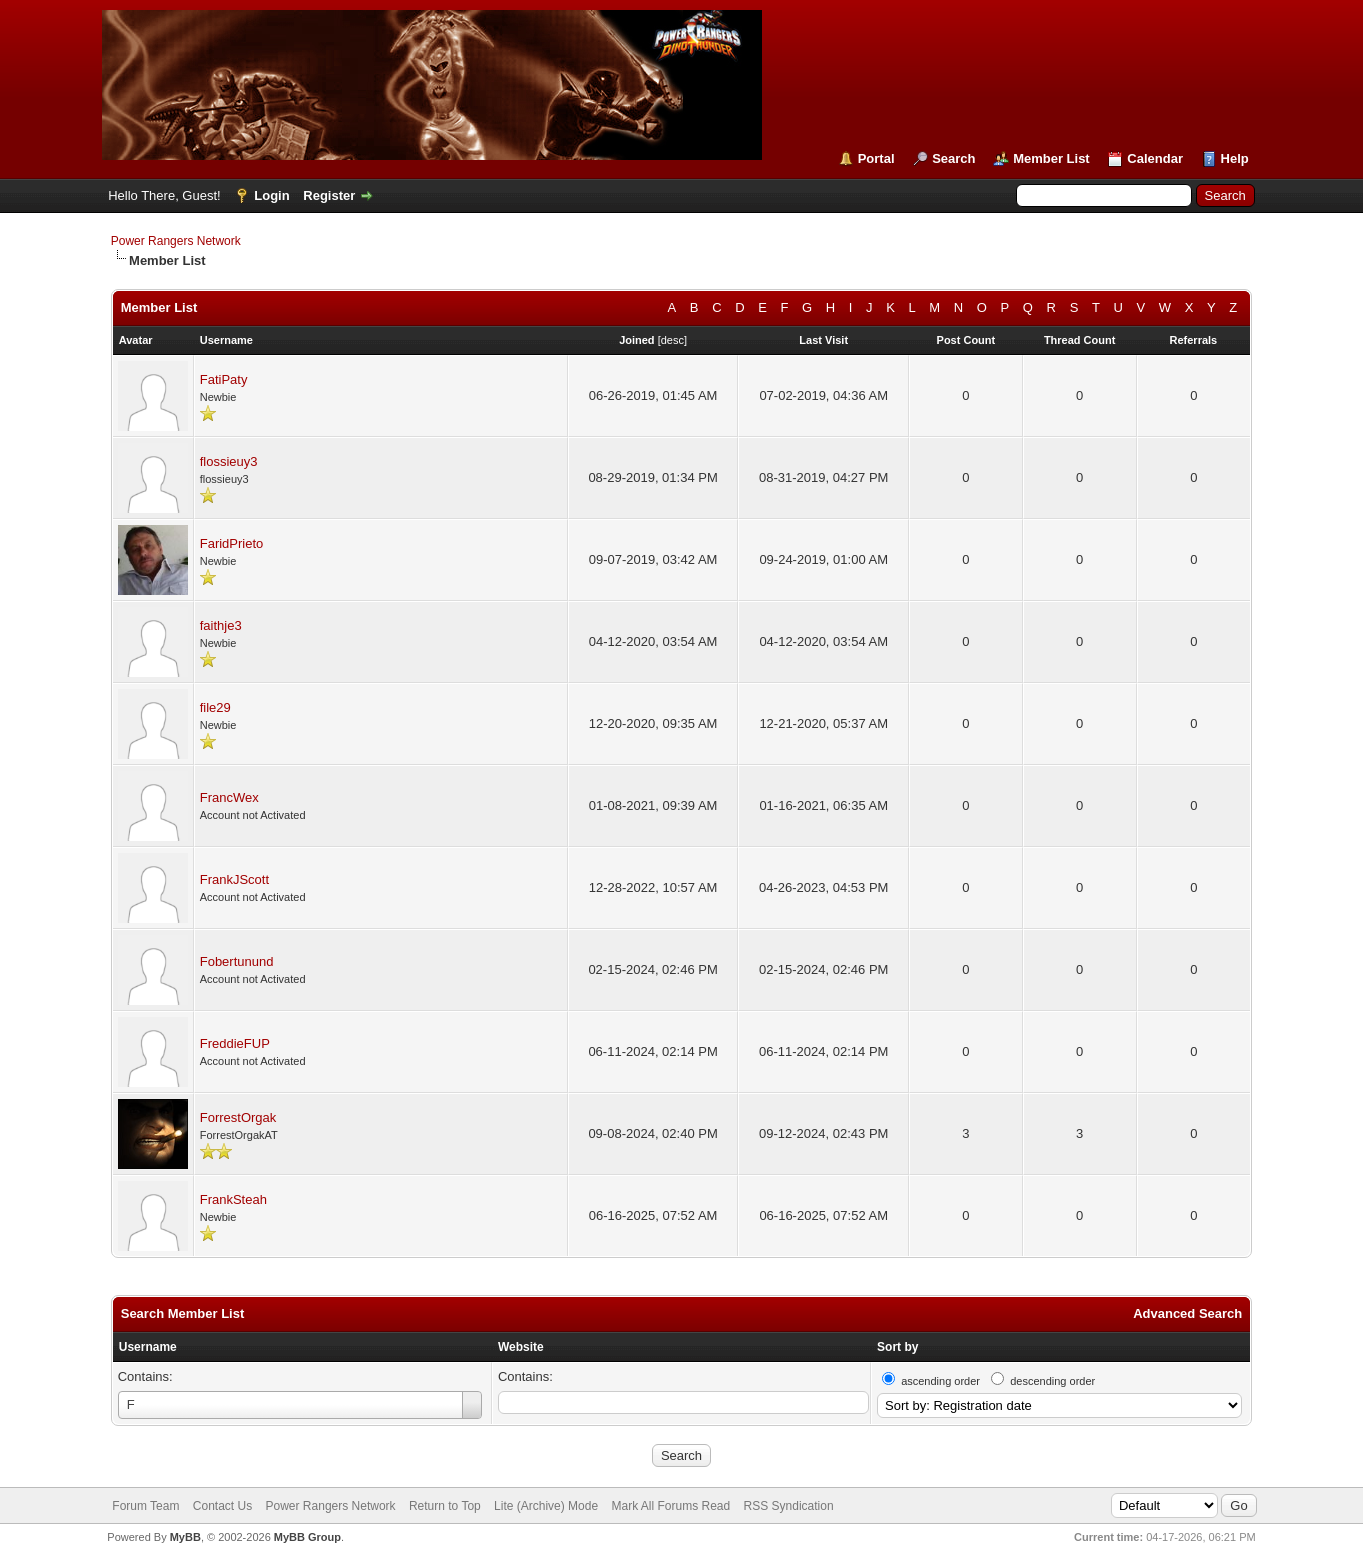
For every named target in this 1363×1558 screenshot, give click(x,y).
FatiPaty (224, 379)
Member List (1051, 158)
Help (1235, 158)
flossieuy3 (229, 461)
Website (521, 1347)
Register (329, 195)
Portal (876, 158)
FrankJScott (234, 879)
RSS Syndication (789, 1506)
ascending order (940, 1381)
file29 (215, 707)
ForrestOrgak (238, 1117)
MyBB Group (307, 1537)
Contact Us (222, 1506)
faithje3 (221, 625)
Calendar (1155, 158)
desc (672, 340)
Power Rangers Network (176, 241)
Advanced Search (1187, 1313)
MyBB (185, 1537)
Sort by (897, 1347)
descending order (1052, 1381)
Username (148, 1347)
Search (953, 158)
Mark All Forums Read (670, 1506)
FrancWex (229, 797)
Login (271, 195)
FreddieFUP (235, 1043)
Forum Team (145, 1506)
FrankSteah (233, 1199)
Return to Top (445, 1506)
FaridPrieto (232, 543)
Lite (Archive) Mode (546, 1506)
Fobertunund (237, 961)
